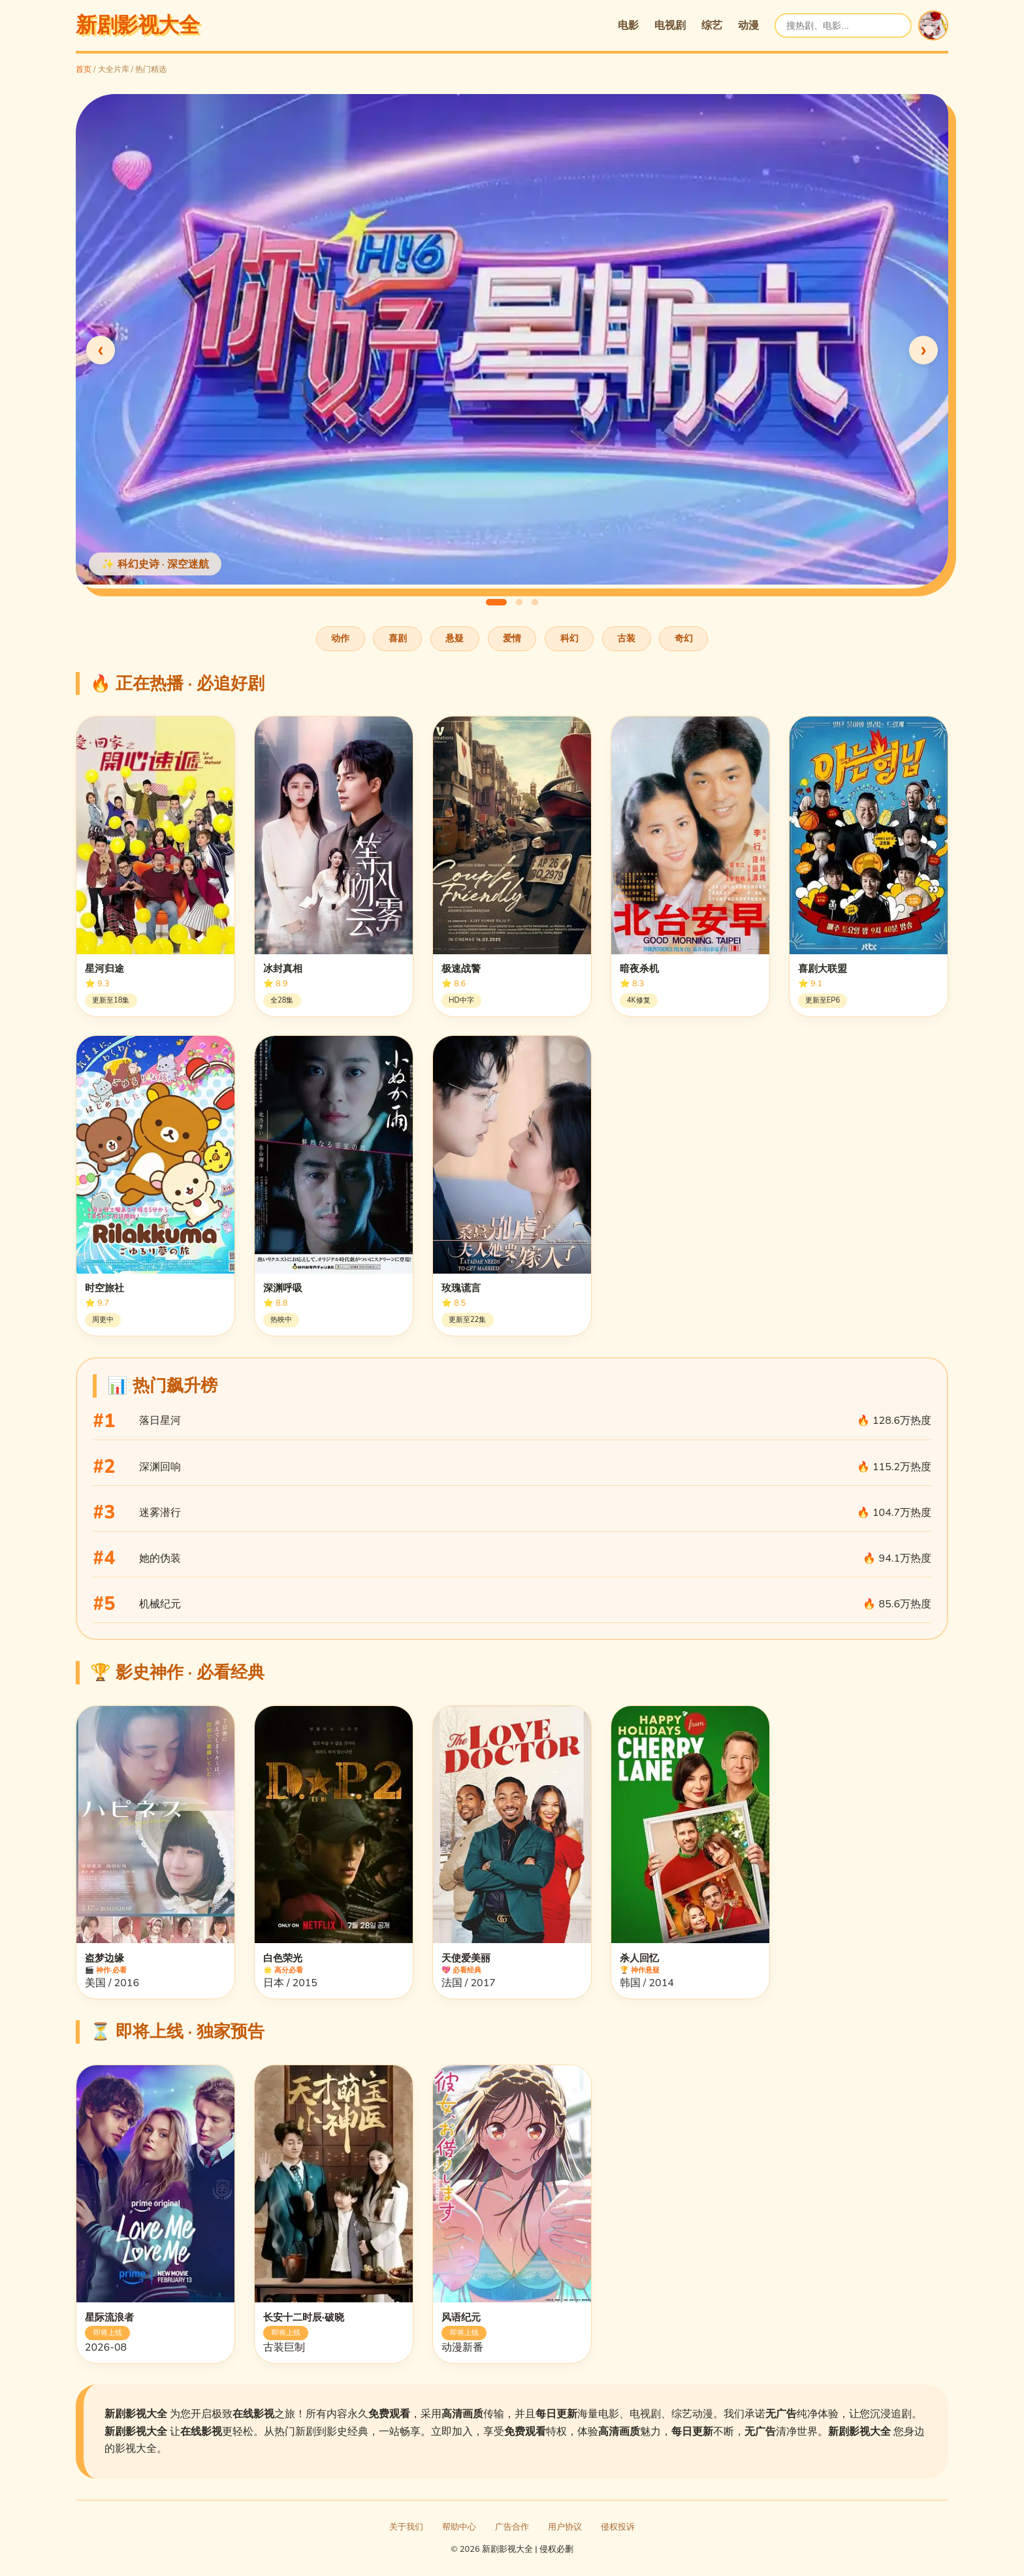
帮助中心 (459, 2527)
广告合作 (512, 2527)
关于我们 (406, 2527)
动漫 (748, 25)
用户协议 (565, 2527)
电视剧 (670, 25)
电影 (628, 25)
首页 (83, 69)
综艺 (711, 25)
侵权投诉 (618, 2527)
